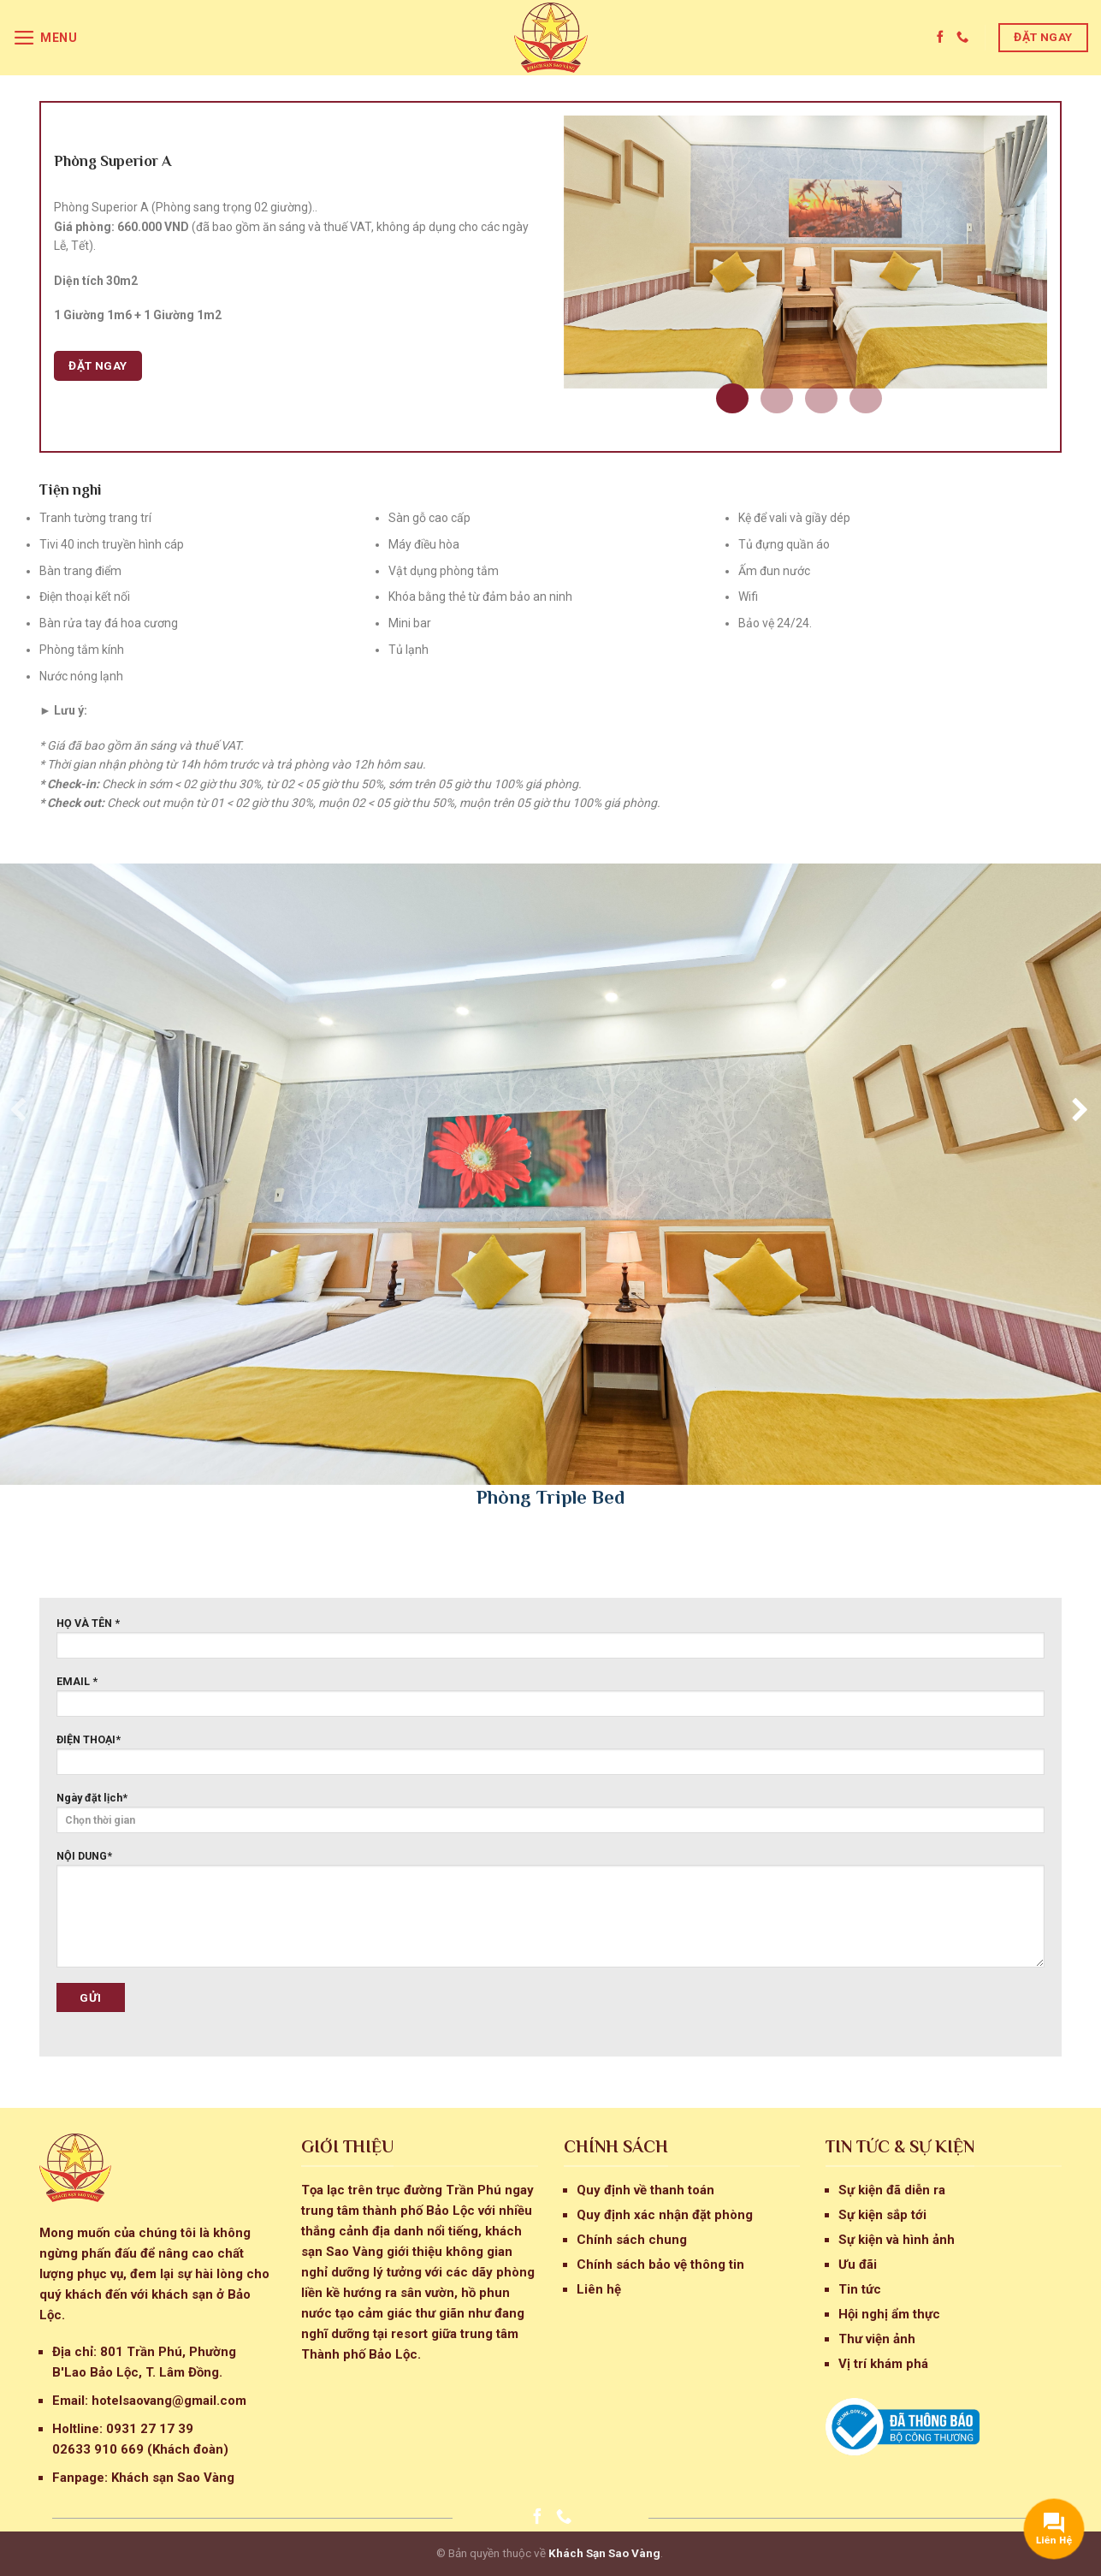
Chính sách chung (632, 2239)
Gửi (90, 1997)
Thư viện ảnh (876, 2339)
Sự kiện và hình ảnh (896, 2239)
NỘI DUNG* (550, 1913)
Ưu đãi (857, 2264)
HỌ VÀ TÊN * (550, 1643)
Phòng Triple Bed (550, 1497)
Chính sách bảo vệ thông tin (660, 2264)
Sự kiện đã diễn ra (891, 2190)
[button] (732, 398)
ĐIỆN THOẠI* (550, 1759)
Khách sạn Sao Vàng (172, 2477)
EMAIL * (550, 1701)
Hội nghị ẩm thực (889, 2314)
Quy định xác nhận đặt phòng (665, 2215)
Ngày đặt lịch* (550, 1812)
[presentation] (15, 1109)
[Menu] (45, 37)
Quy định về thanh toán (645, 2190)
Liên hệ (599, 2289)
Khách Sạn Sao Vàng (604, 2553)
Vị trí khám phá (883, 2363)
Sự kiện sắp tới (882, 2215)
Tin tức (859, 2289)
